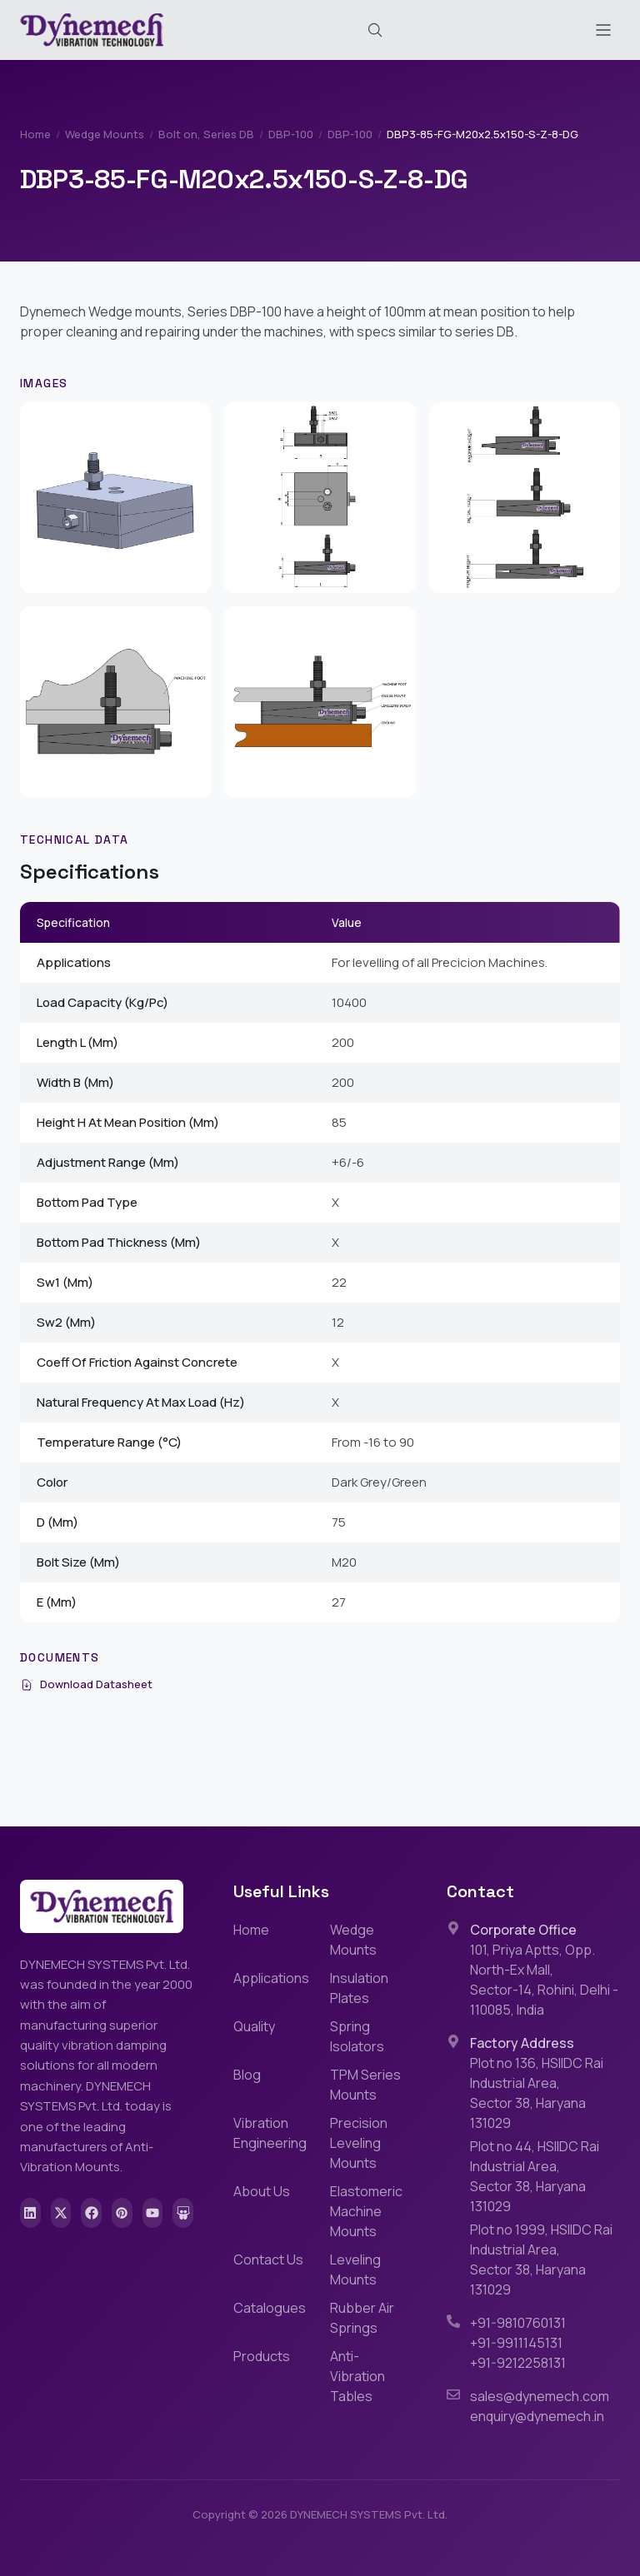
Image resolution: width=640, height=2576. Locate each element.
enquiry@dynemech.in (537, 2416)
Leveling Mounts (355, 2269)
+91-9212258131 (518, 2363)
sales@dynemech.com (539, 2396)
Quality (254, 2026)
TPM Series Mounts (365, 2084)
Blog (247, 2074)
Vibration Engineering (270, 2133)
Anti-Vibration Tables (357, 2376)
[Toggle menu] (603, 30)
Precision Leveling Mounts (359, 2143)
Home (35, 134)
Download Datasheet (86, 1684)
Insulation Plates (359, 1988)
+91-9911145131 (516, 2343)
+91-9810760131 (518, 2323)
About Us (261, 2191)
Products (261, 2356)
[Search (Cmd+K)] (375, 30)
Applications (271, 1978)
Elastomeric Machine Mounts (366, 2211)
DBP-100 (290, 134)
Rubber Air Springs (362, 2318)
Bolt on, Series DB (206, 134)
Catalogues (269, 2308)
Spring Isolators (357, 2036)
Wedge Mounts (104, 134)
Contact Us (268, 2259)
